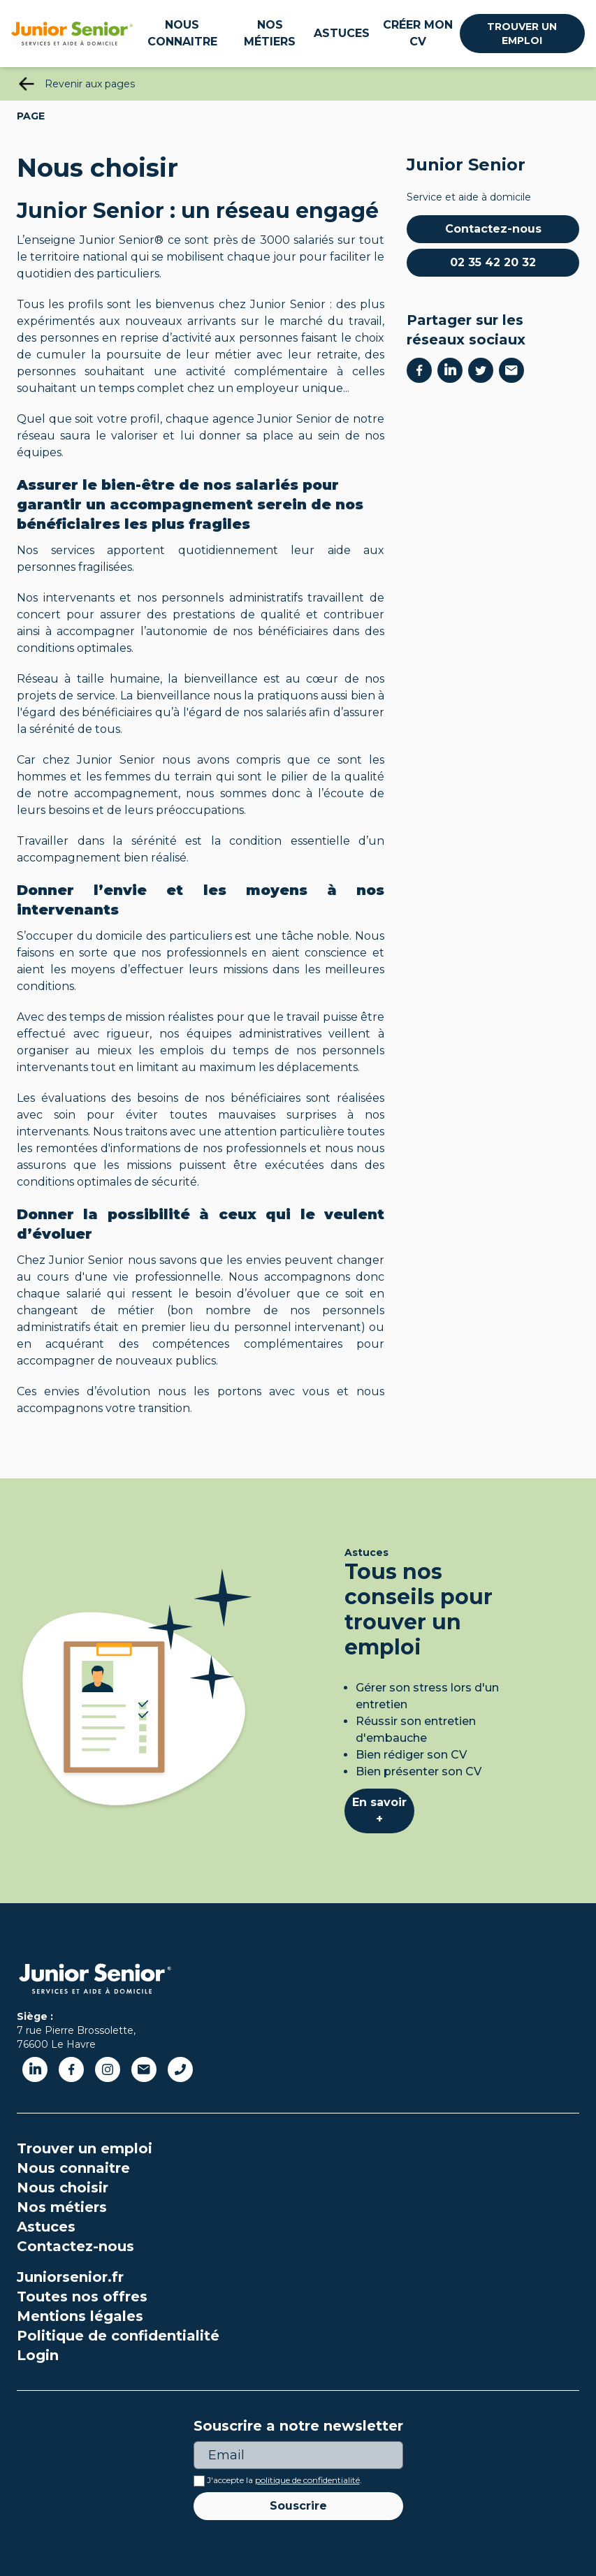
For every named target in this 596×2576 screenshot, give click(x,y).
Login (38, 2355)
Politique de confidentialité (118, 2335)
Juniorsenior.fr (70, 2277)
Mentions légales (80, 2316)
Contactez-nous (493, 228)
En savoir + (379, 1811)
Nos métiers (270, 33)
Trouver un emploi (522, 33)
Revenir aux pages (90, 84)
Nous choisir (62, 2187)
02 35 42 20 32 (493, 262)
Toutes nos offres (82, 2296)
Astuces (342, 33)
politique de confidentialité (307, 2480)
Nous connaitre (182, 33)
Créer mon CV (418, 33)
